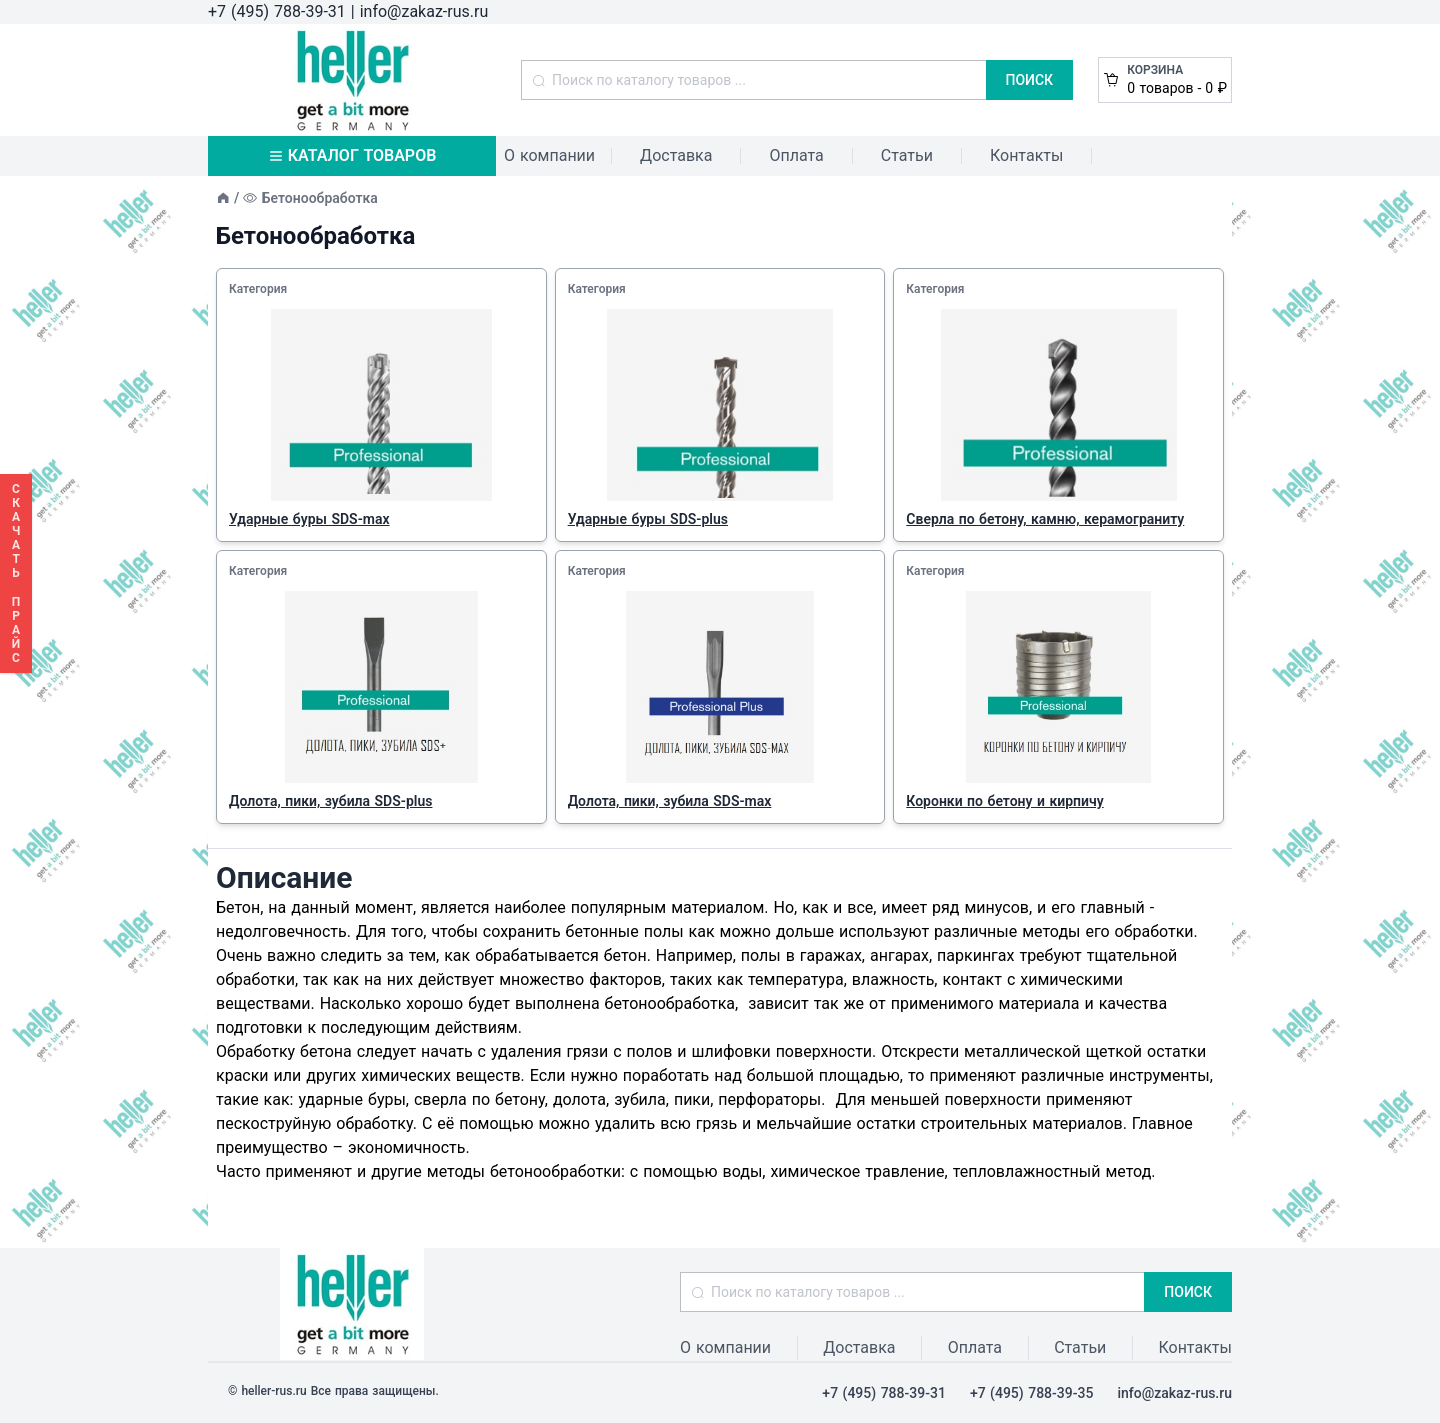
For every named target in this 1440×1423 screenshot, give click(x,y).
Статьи (907, 155)
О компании (549, 155)
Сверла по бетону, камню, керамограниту (1045, 519)
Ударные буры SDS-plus (648, 519)
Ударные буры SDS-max (309, 519)
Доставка (676, 155)
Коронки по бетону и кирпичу (1004, 801)
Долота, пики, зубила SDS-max (670, 801)
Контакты (1026, 155)
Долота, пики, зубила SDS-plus (330, 801)
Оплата (796, 155)
